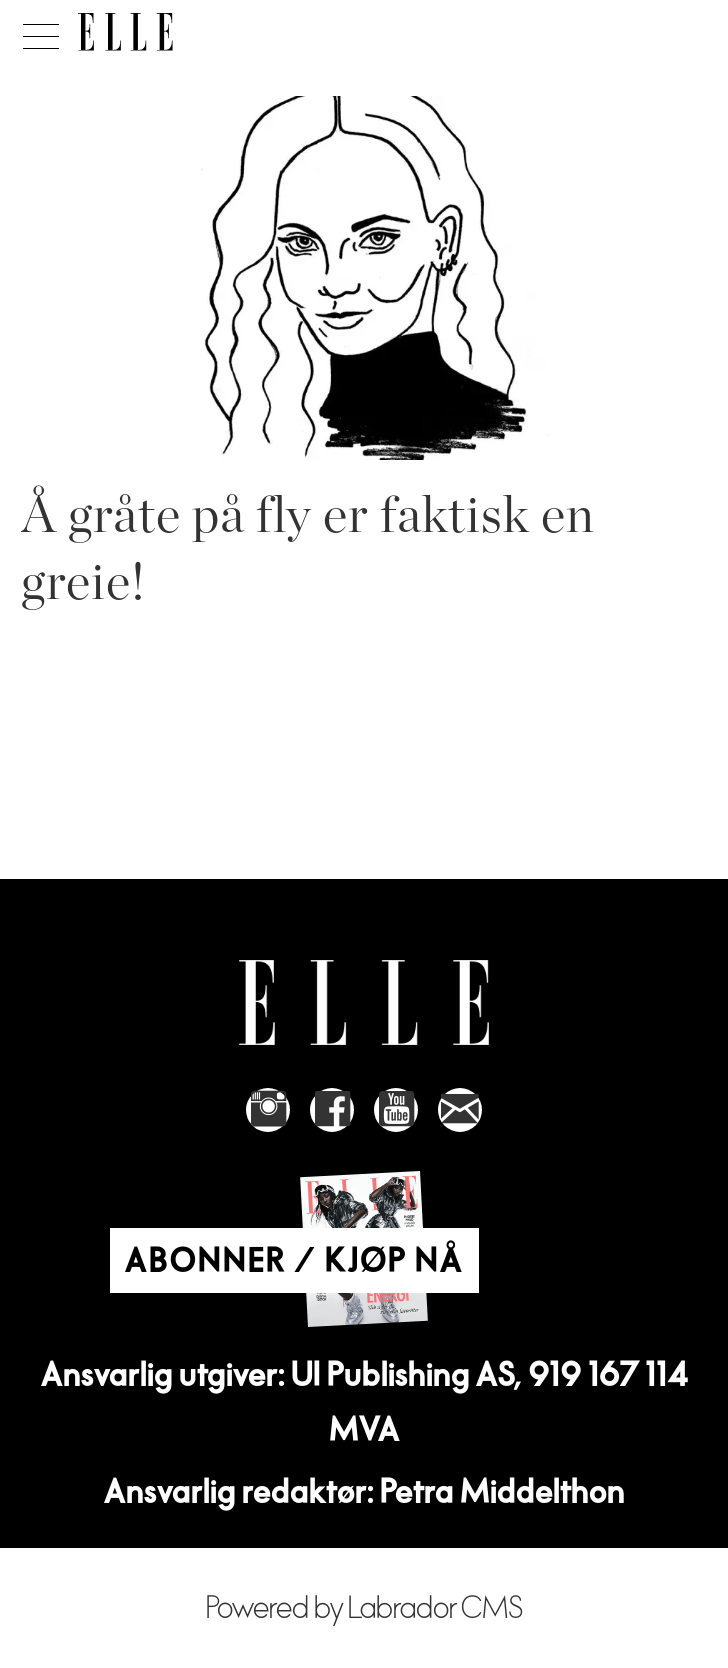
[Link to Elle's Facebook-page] (332, 1110)
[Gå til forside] (125, 32)
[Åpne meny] (37, 31)
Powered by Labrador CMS (364, 1608)
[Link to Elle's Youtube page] (396, 1110)
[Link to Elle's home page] (364, 1002)
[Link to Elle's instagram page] (268, 1110)
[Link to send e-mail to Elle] (460, 1110)
